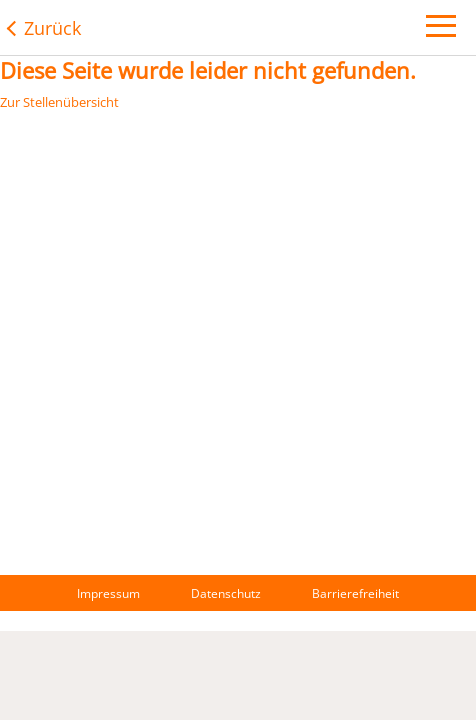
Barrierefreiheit (355, 593)
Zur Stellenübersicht (59, 102)
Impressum (108, 593)
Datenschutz (226, 593)
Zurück (52, 28)
